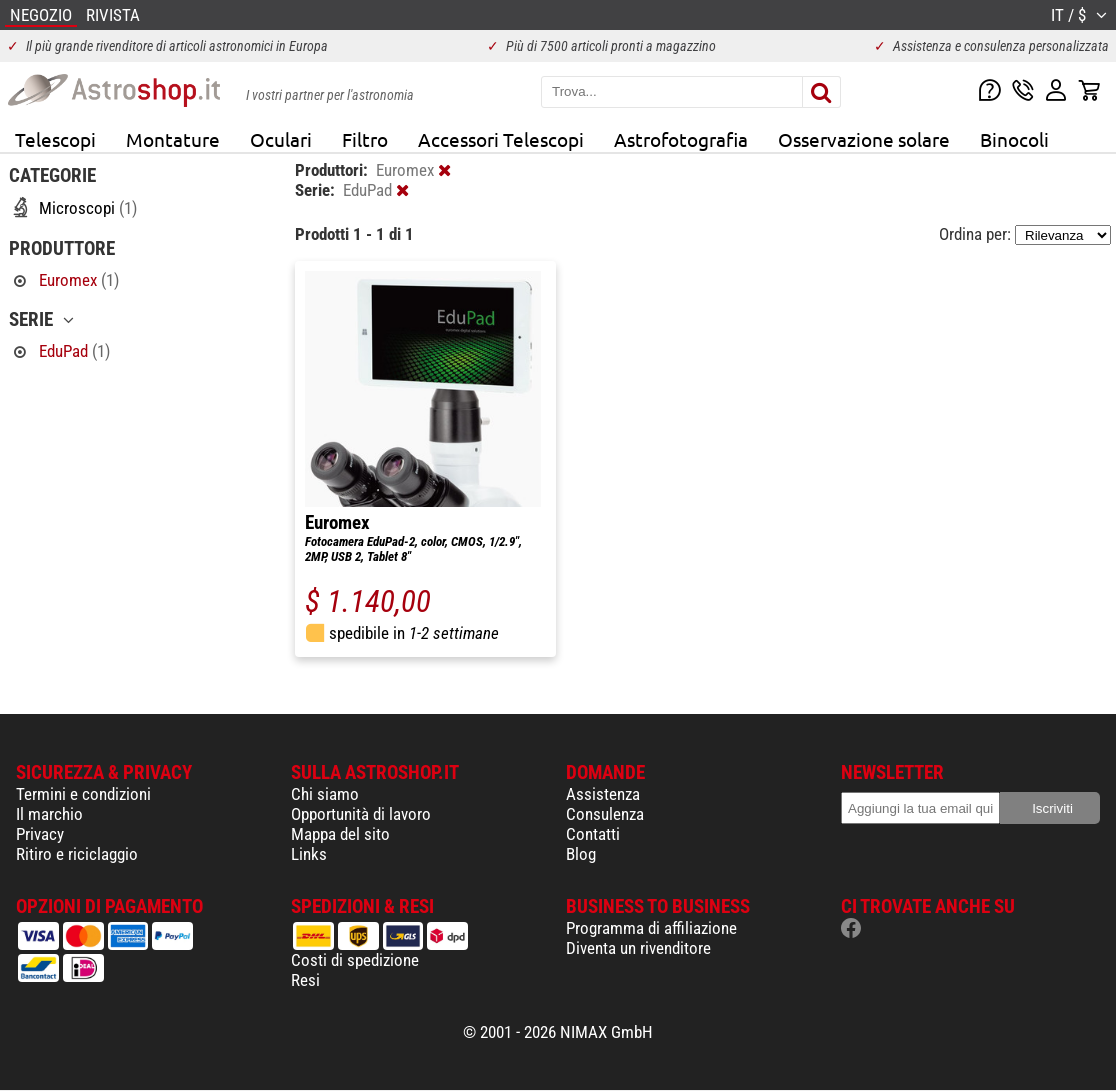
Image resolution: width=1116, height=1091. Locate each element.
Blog (581, 854)
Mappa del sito (340, 834)
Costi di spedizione (355, 960)
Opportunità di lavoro (361, 814)
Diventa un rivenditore (638, 948)
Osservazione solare (864, 139)
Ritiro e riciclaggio (77, 854)
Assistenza (603, 794)
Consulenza (605, 814)
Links (309, 854)
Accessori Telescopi (501, 139)
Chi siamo (325, 794)
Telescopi (55, 139)
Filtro (365, 139)
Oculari (281, 139)
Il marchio (49, 814)
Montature (173, 139)
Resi (305, 980)
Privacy (40, 834)
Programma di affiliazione (651, 928)
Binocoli (1014, 139)
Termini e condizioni (83, 794)
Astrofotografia (681, 139)
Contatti (593, 834)
